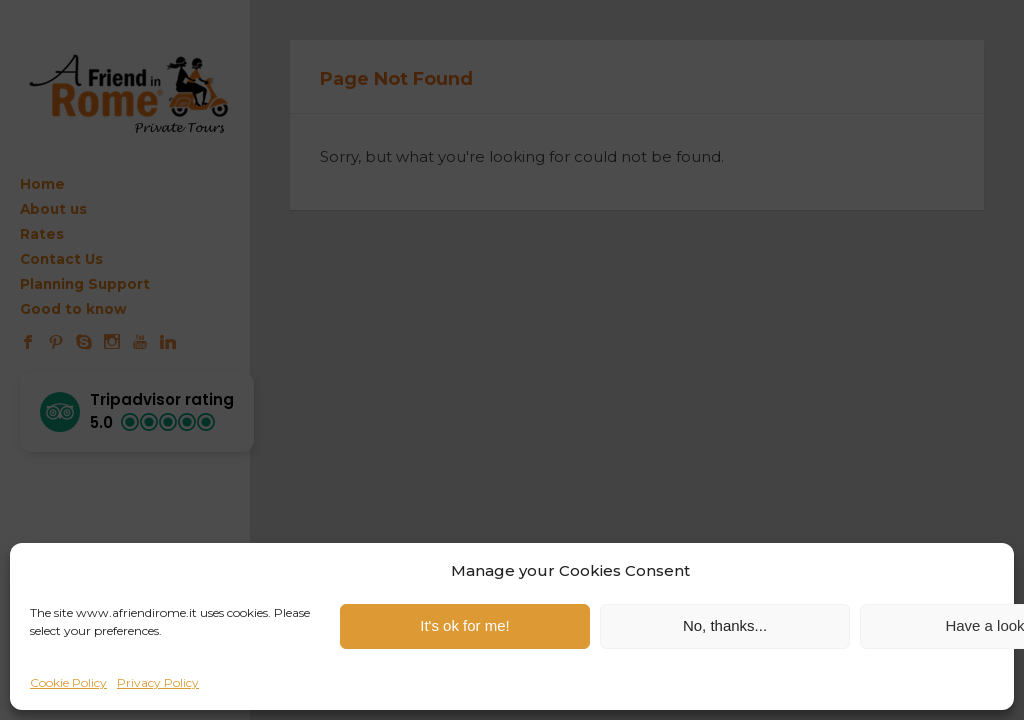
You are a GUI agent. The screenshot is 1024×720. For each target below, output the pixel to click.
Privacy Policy (158, 682)
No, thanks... (725, 625)
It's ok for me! (465, 625)
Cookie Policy (68, 682)
